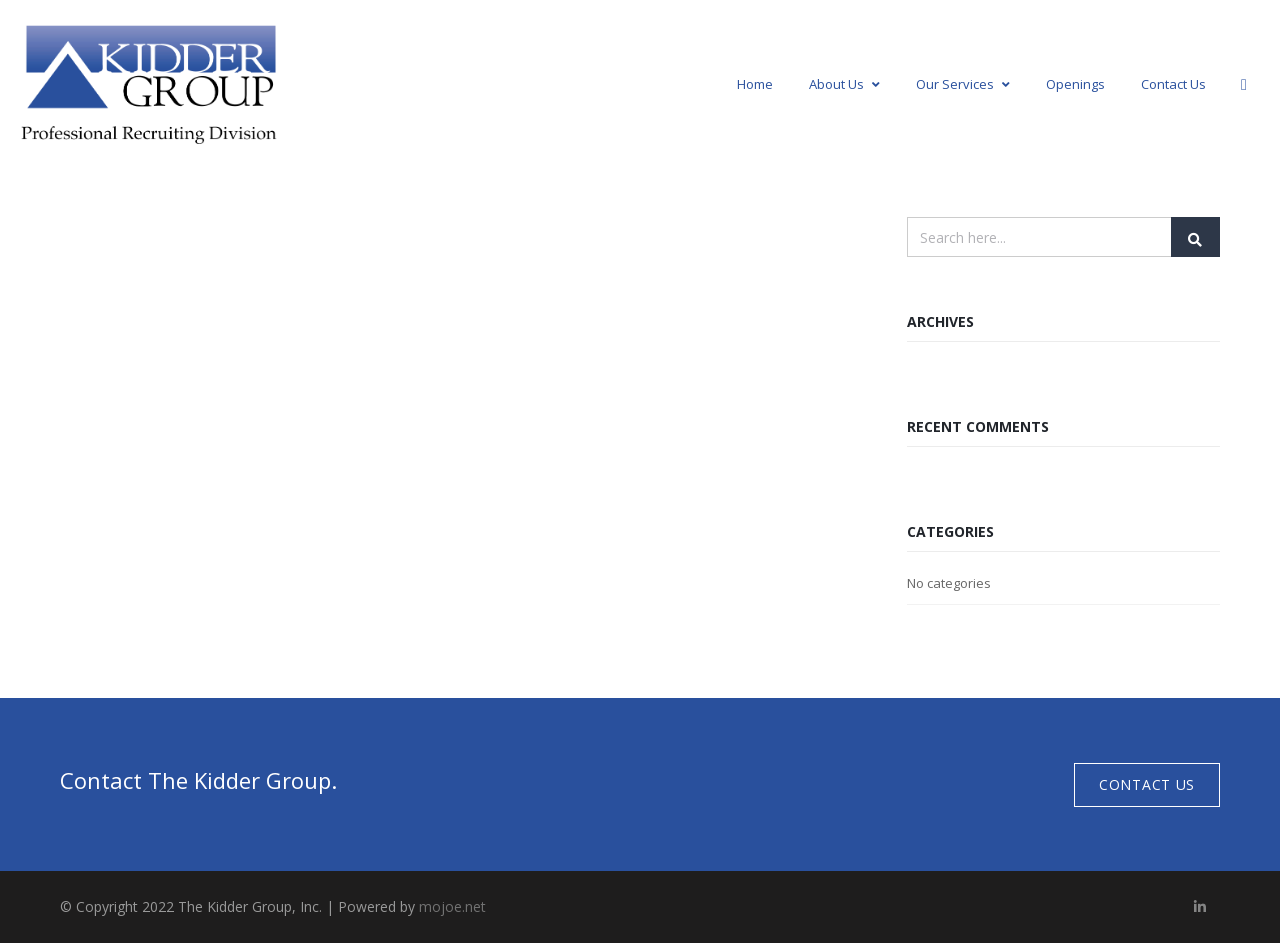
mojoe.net (452, 906)
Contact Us (1173, 84)
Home (755, 84)
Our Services (963, 84)
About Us (844, 84)
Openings (1075, 84)
